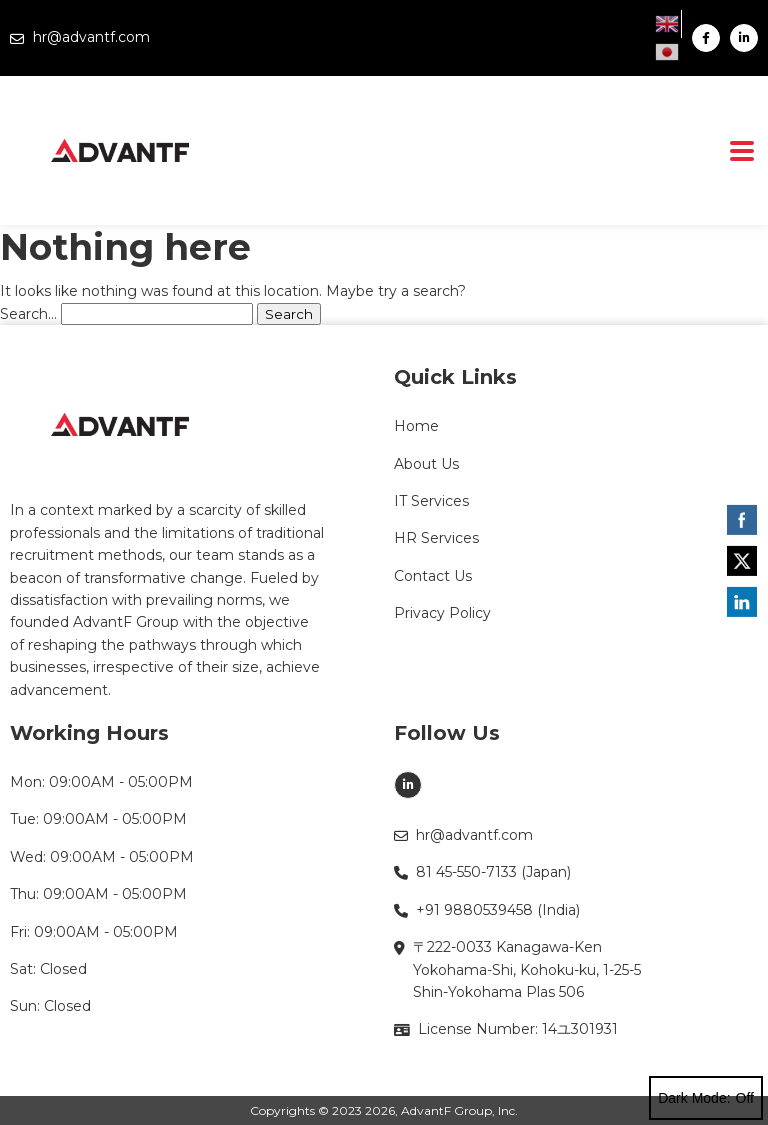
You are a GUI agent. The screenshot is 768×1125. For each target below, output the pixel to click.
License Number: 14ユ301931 (506, 1029)
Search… (28, 314)
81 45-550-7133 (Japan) (482, 872)
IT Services (431, 501)
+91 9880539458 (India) (487, 910)
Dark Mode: (706, 1098)
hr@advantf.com (80, 37)
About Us (426, 464)
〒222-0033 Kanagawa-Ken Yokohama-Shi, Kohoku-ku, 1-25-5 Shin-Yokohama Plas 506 (517, 969)
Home (416, 426)
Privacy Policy (442, 613)
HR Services (436, 538)
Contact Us (433, 576)
